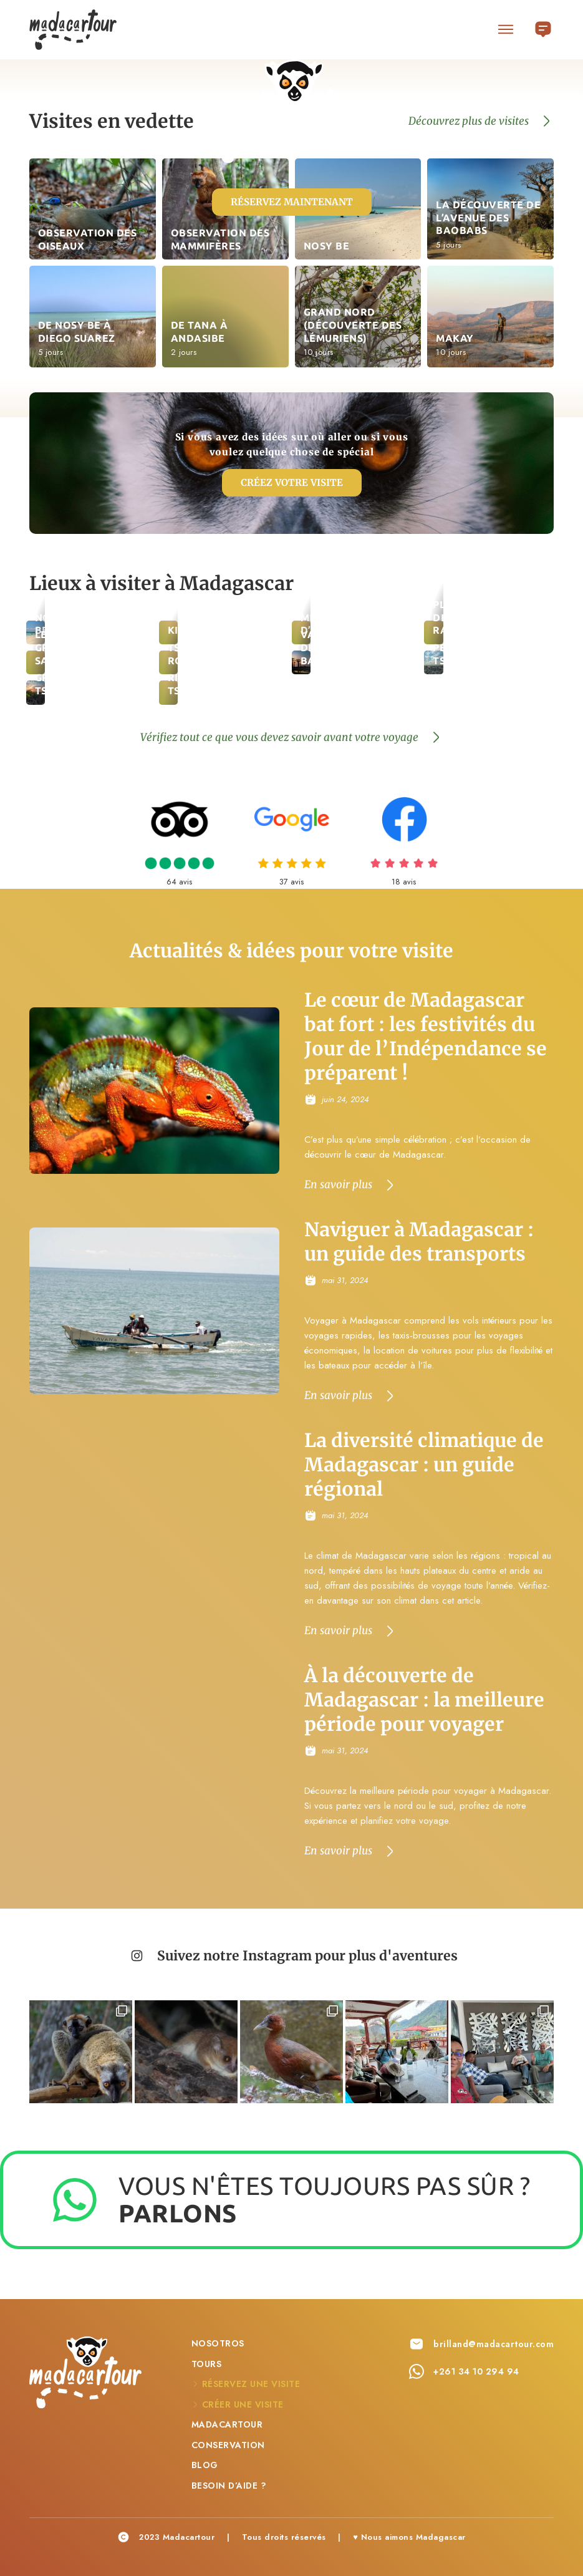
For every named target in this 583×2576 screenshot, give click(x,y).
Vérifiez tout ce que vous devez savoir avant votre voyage (279, 737)
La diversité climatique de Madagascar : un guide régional (424, 1465)
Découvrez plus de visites (468, 121)
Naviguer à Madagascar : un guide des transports (419, 1242)
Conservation (228, 2443)
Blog (204, 2463)
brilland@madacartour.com (493, 2342)
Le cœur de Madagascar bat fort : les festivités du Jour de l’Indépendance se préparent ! (425, 1037)
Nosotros (217, 2342)
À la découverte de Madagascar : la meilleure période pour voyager (424, 1700)
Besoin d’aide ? (229, 2483)
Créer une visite (243, 2402)
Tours (206, 2362)
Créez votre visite (292, 482)
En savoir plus (338, 1185)
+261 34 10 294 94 (476, 2370)
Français (543, 26)
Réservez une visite (251, 2382)
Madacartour (227, 2423)
